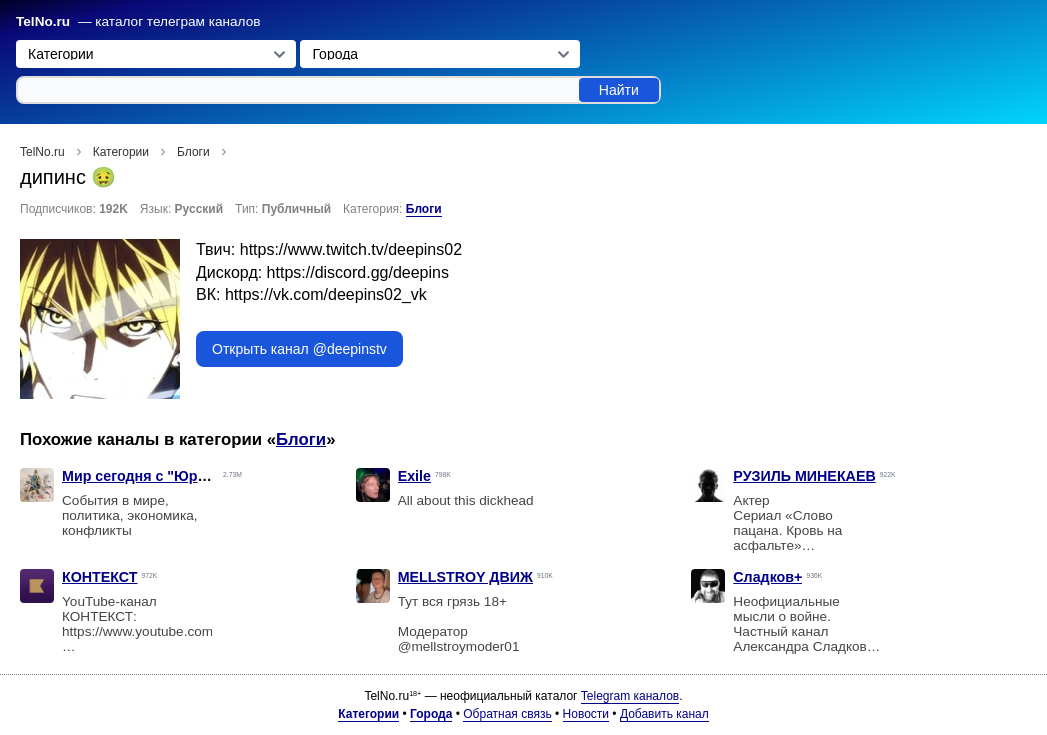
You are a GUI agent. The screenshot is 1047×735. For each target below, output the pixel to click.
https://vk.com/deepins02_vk (326, 294)
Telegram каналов (630, 696)
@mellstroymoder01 (459, 646)
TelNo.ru (43, 21)
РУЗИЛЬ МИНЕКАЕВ (804, 476)
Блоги (424, 209)
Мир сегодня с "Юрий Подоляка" (178, 476)
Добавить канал (664, 714)
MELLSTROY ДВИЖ (465, 577)
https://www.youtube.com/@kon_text (172, 631)
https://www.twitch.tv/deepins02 (351, 249)
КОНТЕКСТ (100, 577)
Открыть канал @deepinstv (299, 349)
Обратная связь (507, 714)
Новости (586, 714)
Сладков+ (767, 577)
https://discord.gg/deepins (358, 272)
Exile (414, 476)
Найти (619, 90)
